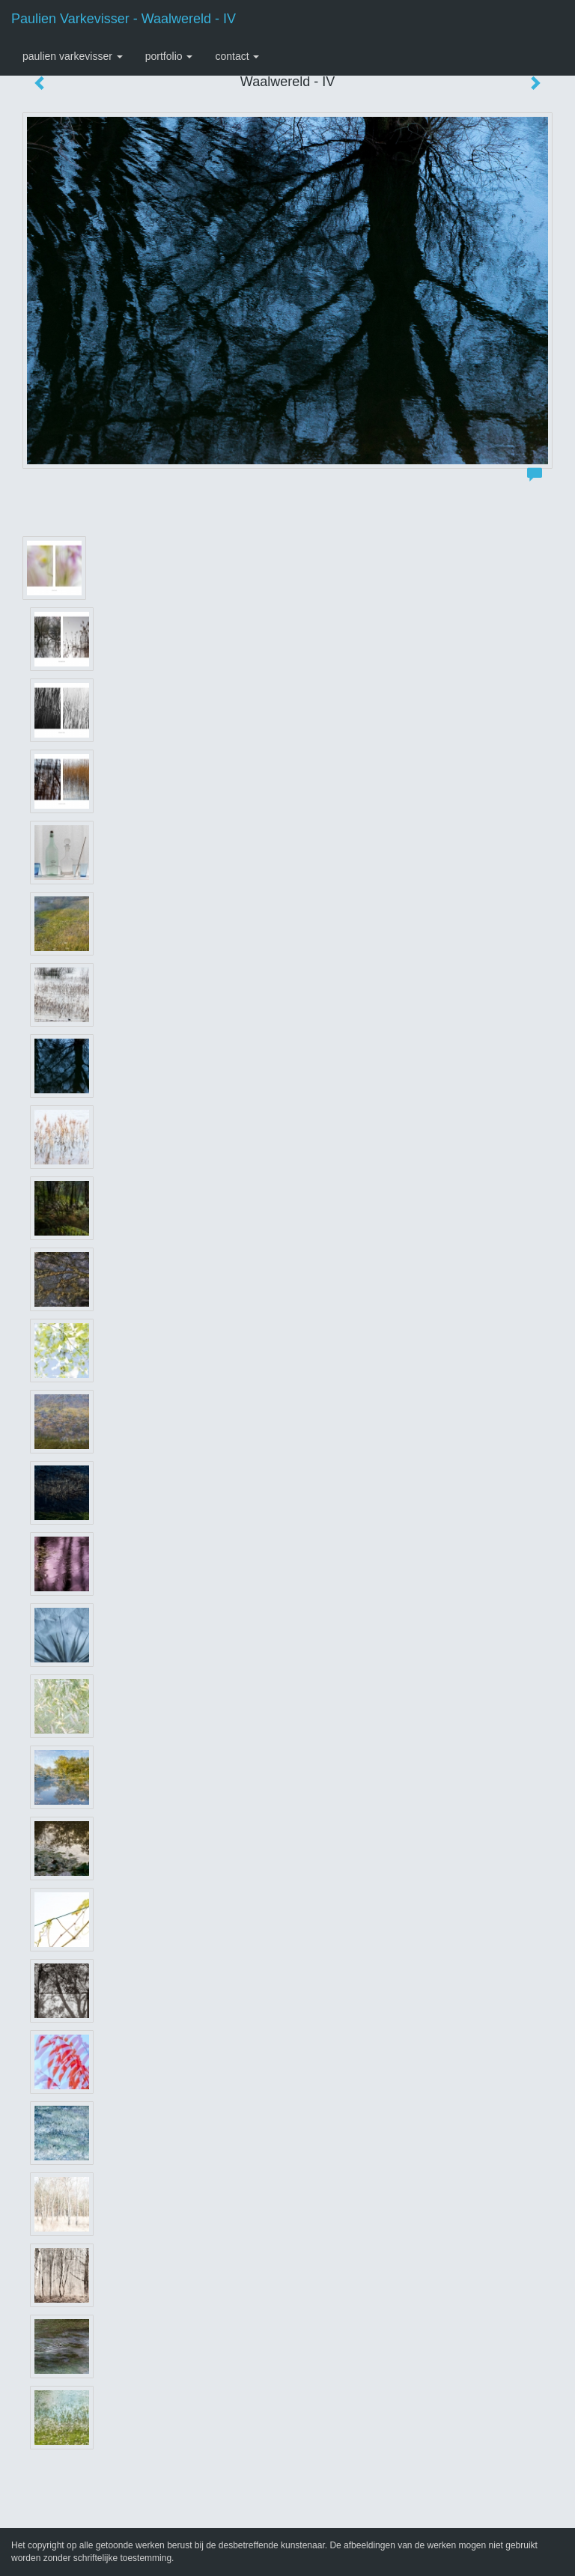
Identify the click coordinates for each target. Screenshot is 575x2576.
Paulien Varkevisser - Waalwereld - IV (123, 18)
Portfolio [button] (169, 56)
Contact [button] (237, 56)
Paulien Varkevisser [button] (72, 56)
